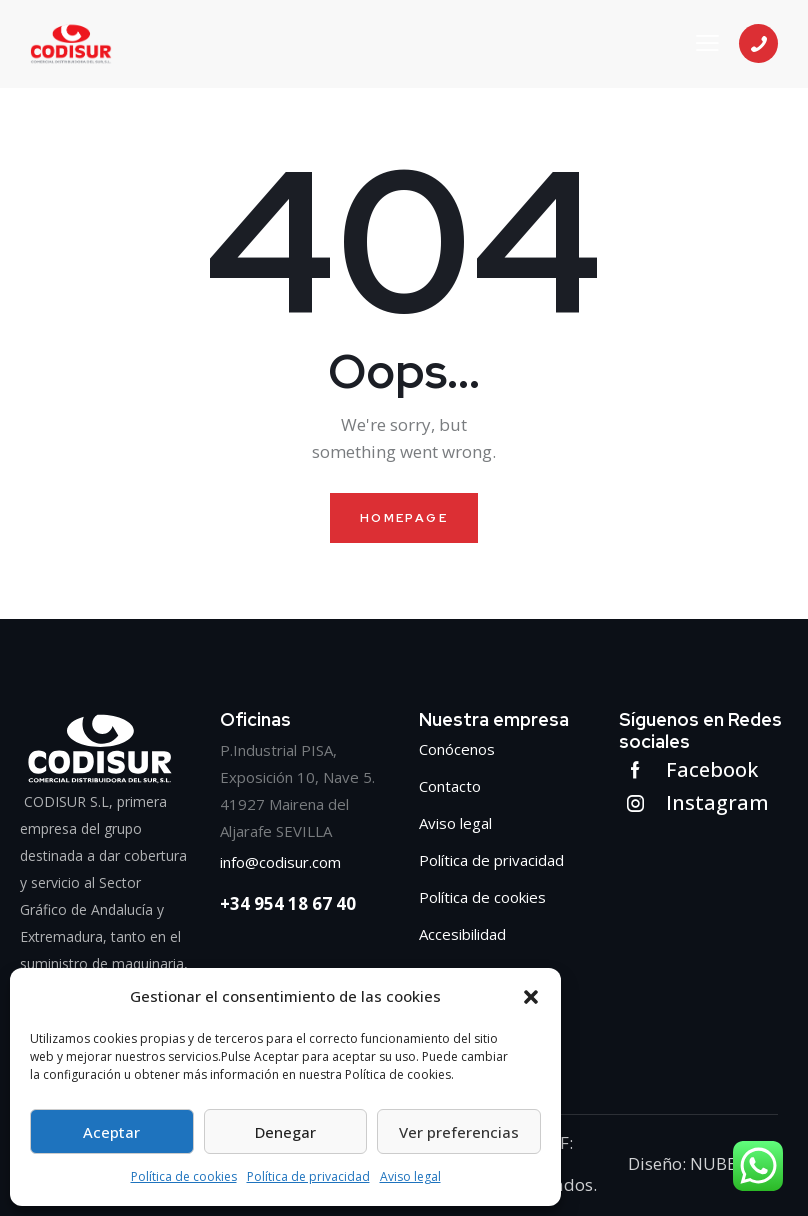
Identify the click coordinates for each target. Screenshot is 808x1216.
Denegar (285, 1132)
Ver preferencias (459, 1132)
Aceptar (111, 1132)
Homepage (404, 518)
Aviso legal (410, 1176)
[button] (531, 997)
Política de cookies (184, 1176)
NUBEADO (728, 1163)
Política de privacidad (308, 1176)
